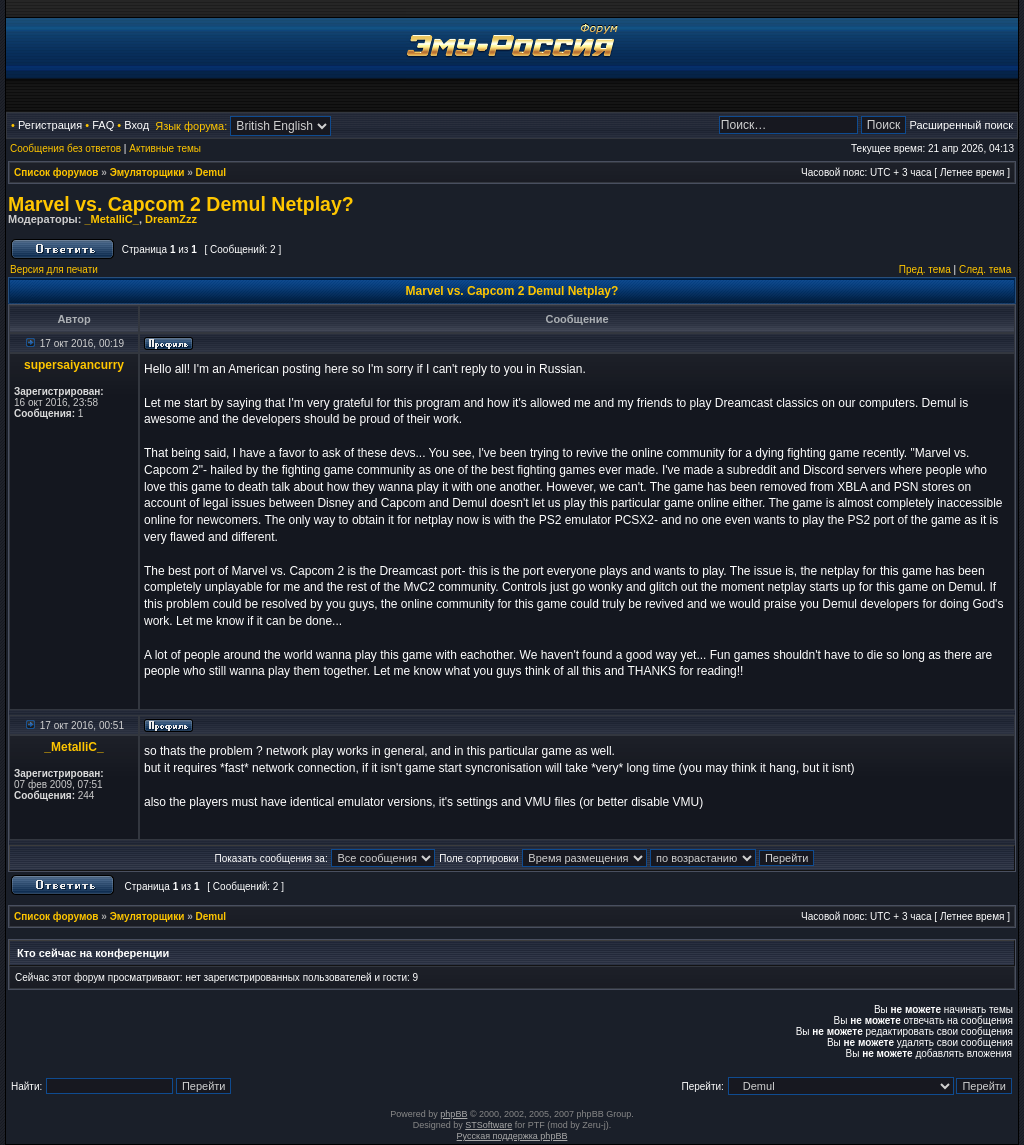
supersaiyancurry (74, 365)
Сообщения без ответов (65, 148)
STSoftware (488, 1125)
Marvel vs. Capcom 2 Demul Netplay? (181, 204)
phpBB (453, 1114)
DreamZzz (171, 219)
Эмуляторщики (147, 172)
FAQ (103, 125)
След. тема (985, 269)
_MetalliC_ (111, 219)
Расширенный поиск (961, 125)
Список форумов (56, 172)
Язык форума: (191, 126)
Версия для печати (54, 269)
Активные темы (165, 148)
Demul (211, 172)
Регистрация (50, 125)
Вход (136, 125)
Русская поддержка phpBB (512, 1136)
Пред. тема (925, 269)
